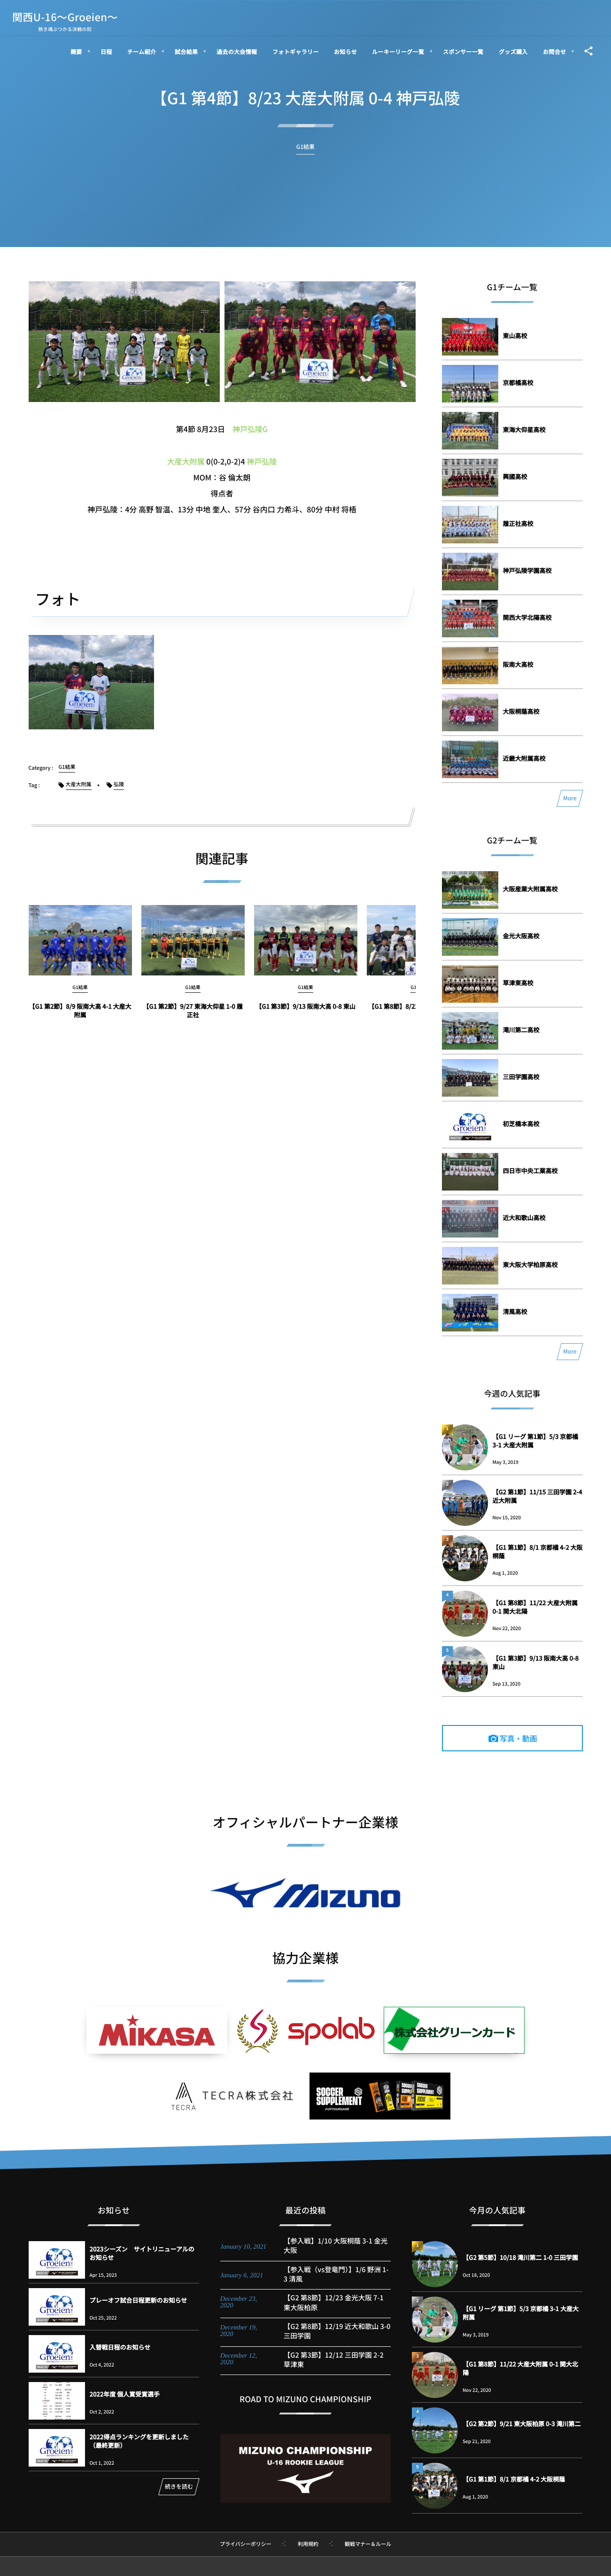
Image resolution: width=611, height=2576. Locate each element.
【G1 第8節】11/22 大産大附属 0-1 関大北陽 (535, 1607)
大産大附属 (186, 461)
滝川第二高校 (521, 1029)
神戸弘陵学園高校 (527, 570)
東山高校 (515, 335)
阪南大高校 (518, 664)
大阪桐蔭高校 (521, 711)
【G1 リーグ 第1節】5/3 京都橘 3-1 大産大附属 (536, 1440)
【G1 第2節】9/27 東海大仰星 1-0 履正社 (192, 1019)
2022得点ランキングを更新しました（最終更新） (139, 2441)
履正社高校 (518, 523)
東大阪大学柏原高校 (530, 1264)
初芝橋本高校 (521, 1123)
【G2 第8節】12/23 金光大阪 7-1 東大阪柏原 (334, 2311)
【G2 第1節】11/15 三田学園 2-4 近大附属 (537, 1496)
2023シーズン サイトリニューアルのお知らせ (142, 2253)
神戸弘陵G (250, 428)
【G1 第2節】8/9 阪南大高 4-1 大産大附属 (80, 1019)
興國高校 (515, 476)
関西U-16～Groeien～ (65, 17)
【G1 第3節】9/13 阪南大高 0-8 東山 (305, 1015)
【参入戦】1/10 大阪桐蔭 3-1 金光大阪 (335, 2254)
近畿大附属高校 (524, 758)
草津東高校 (518, 982)
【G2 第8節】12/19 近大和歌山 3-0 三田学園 (337, 2340)
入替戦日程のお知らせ (120, 2347)
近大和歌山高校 (524, 1217)
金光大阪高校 (521, 935)
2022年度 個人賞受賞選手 (125, 2394)
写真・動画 (518, 1738)
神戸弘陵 (262, 461)
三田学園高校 (521, 1076)
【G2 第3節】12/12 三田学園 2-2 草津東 (334, 2368)
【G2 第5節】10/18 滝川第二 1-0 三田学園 (520, 2257)
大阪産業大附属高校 (530, 888)
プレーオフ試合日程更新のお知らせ (138, 2300)
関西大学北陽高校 (527, 617)
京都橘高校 (518, 382)
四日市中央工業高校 (530, 1170)
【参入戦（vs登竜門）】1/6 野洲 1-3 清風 (336, 2283)
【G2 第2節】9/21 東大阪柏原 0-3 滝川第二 (521, 2423)
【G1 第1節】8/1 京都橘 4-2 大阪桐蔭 (538, 1551)
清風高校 (515, 1311)
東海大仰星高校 (524, 429)
